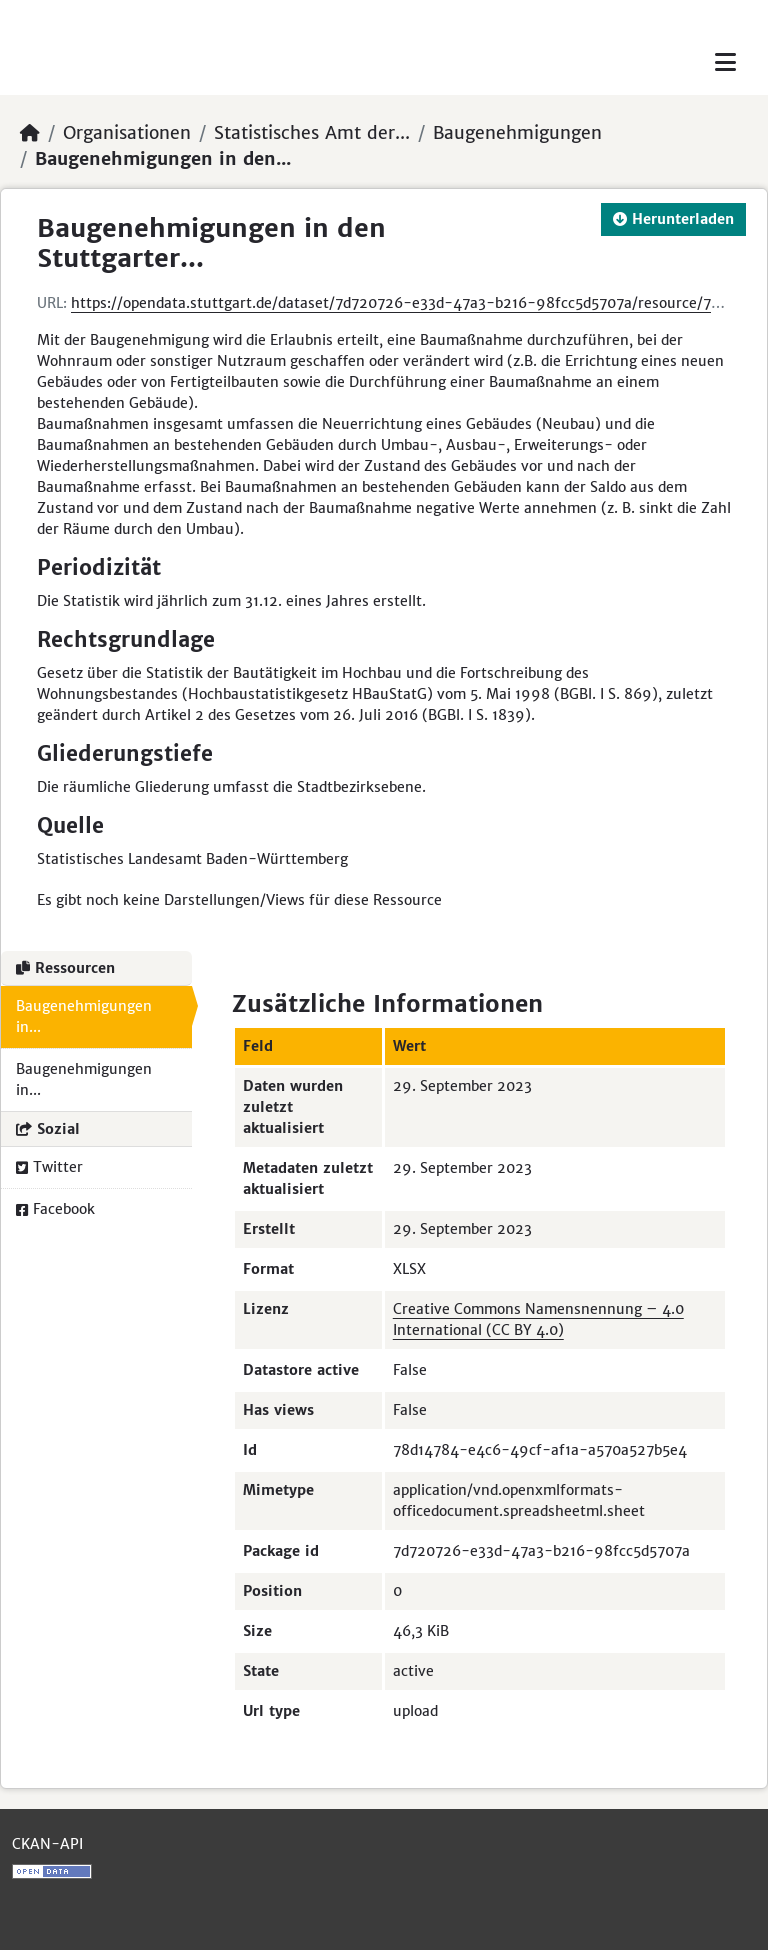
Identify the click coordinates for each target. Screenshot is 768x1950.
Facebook (55, 1209)
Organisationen (127, 133)
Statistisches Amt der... (312, 133)
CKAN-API (47, 1844)
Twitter (49, 1167)
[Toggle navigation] (725, 62)
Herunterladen (673, 219)
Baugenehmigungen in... (84, 1016)
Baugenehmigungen (517, 133)
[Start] (30, 133)
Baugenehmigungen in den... (163, 159)
